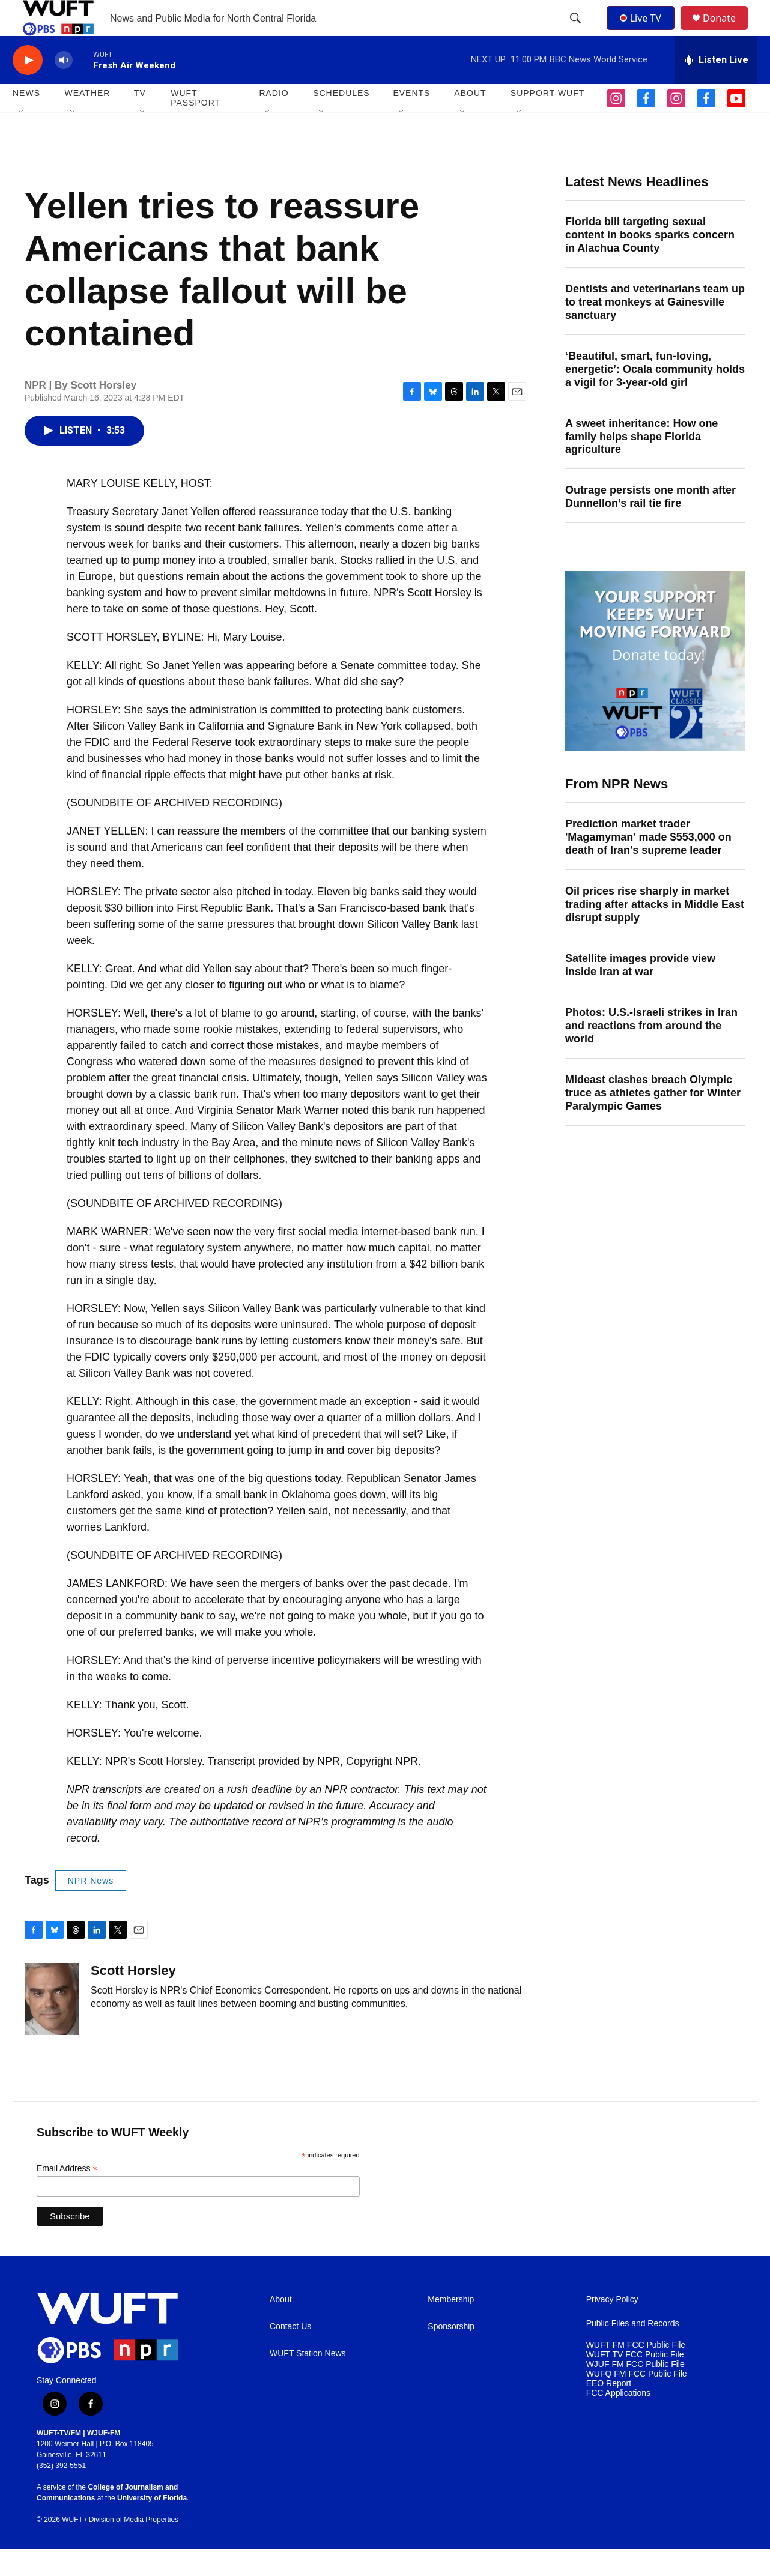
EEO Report (608, 2410)
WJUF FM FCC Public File (635, 2391)
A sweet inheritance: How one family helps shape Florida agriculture (641, 463)
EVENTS (411, 120)
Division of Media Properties (133, 2546)
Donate (726, 31)
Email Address (67, 2195)
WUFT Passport (195, 125)
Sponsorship (451, 2353)
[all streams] (716, 87)
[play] (27, 87)
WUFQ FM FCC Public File (636, 2400)
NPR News (91, 1907)
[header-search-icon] (576, 31)
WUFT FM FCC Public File (635, 2372)
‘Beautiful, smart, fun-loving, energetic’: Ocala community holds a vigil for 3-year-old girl (655, 396)
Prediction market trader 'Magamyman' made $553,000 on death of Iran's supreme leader (648, 864)
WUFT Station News (308, 2380)
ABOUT (470, 120)
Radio (273, 120)
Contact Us (290, 2353)
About (281, 2326)
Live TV (644, 31)
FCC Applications (618, 2420)
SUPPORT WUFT (548, 120)
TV (140, 120)
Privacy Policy (612, 2326)
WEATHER (87, 120)
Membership (451, 2326)
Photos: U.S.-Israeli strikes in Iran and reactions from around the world (651, 1052)
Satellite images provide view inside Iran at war (640, 992)
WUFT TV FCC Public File (635, 2381)
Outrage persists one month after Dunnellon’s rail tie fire (650, 523)
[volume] (63, 87)
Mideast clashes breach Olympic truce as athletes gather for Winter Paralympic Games (653, 1120)
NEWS (26, 120)
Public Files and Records (632, 2350)
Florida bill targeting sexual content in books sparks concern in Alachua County (650, 262)
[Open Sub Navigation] (21, 139)
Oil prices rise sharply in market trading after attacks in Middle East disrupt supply (654, 931)
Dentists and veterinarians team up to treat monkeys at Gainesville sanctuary (655, 329)
